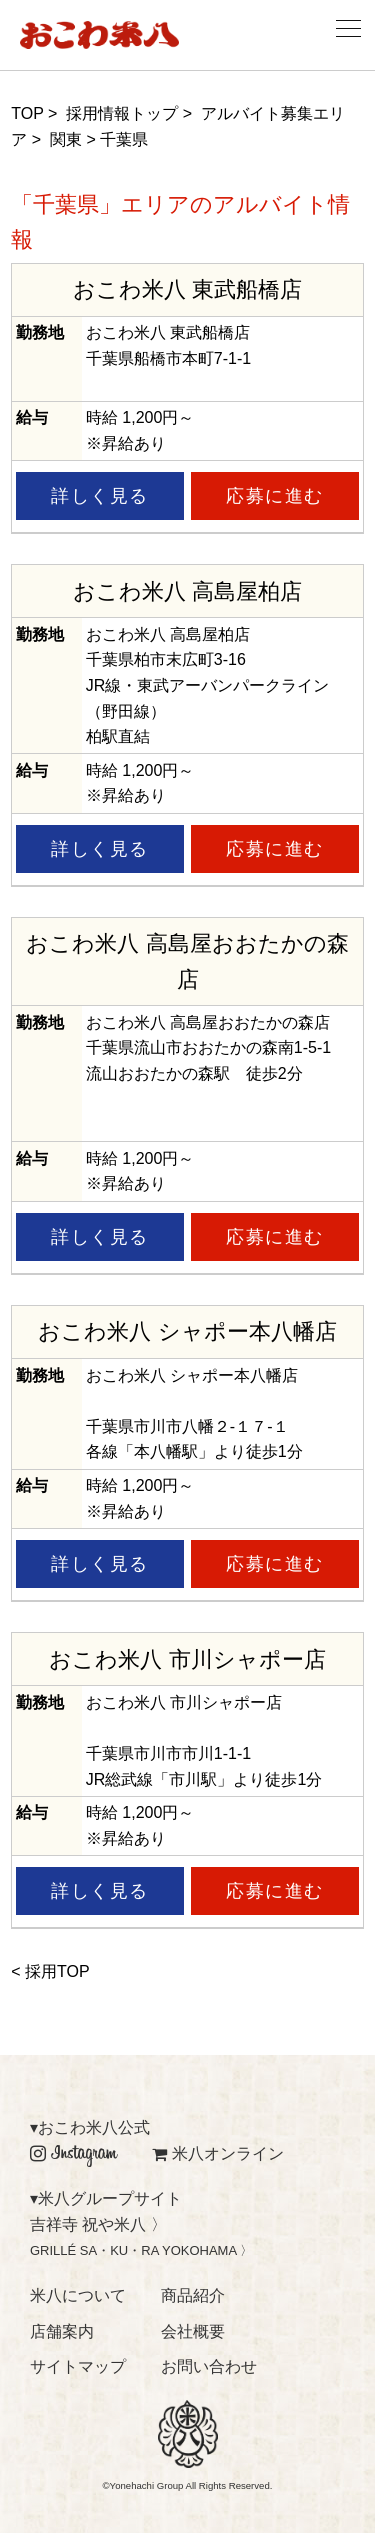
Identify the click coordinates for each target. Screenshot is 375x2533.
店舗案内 (62, 2331)
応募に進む (275, 496)
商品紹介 (193, 2295)
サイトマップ (78, 2366)
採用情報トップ (122, 113)
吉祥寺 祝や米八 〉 (98, 2224)
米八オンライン (218, 2153)
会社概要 (193, 2331)
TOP (27, 113)
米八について (78, 2295)
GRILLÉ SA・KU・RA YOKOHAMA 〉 (141, 2250)
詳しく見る (100, 496)
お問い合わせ (209, 2366)
